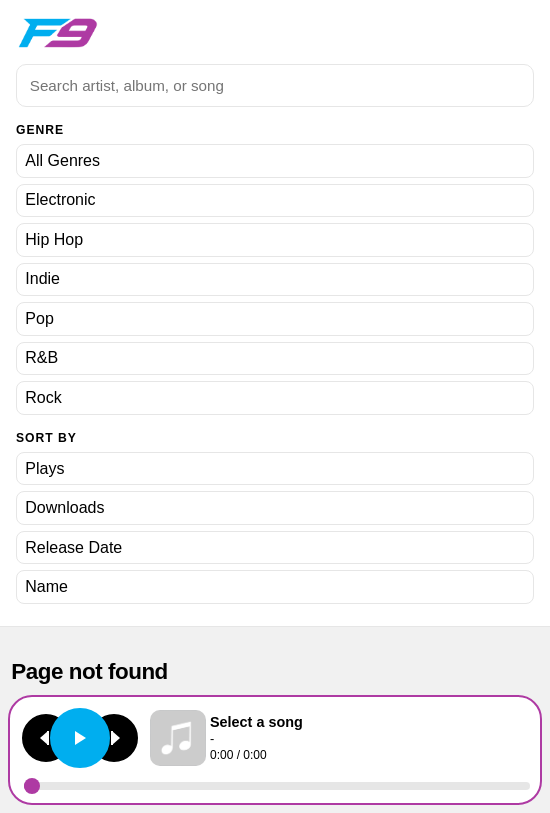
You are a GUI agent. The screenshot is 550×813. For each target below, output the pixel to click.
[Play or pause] (80, 738)
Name (46, 586)
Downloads (64, 507)
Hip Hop (54, 239)
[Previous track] (46, 738)
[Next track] (114, 738)
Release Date (73, 547)
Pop (39, 318)
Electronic (60, 199)
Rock (43, 397)
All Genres (62, 160)
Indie (42, 278)
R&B (41, 357)
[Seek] (277, 786)
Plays (44, 468)
